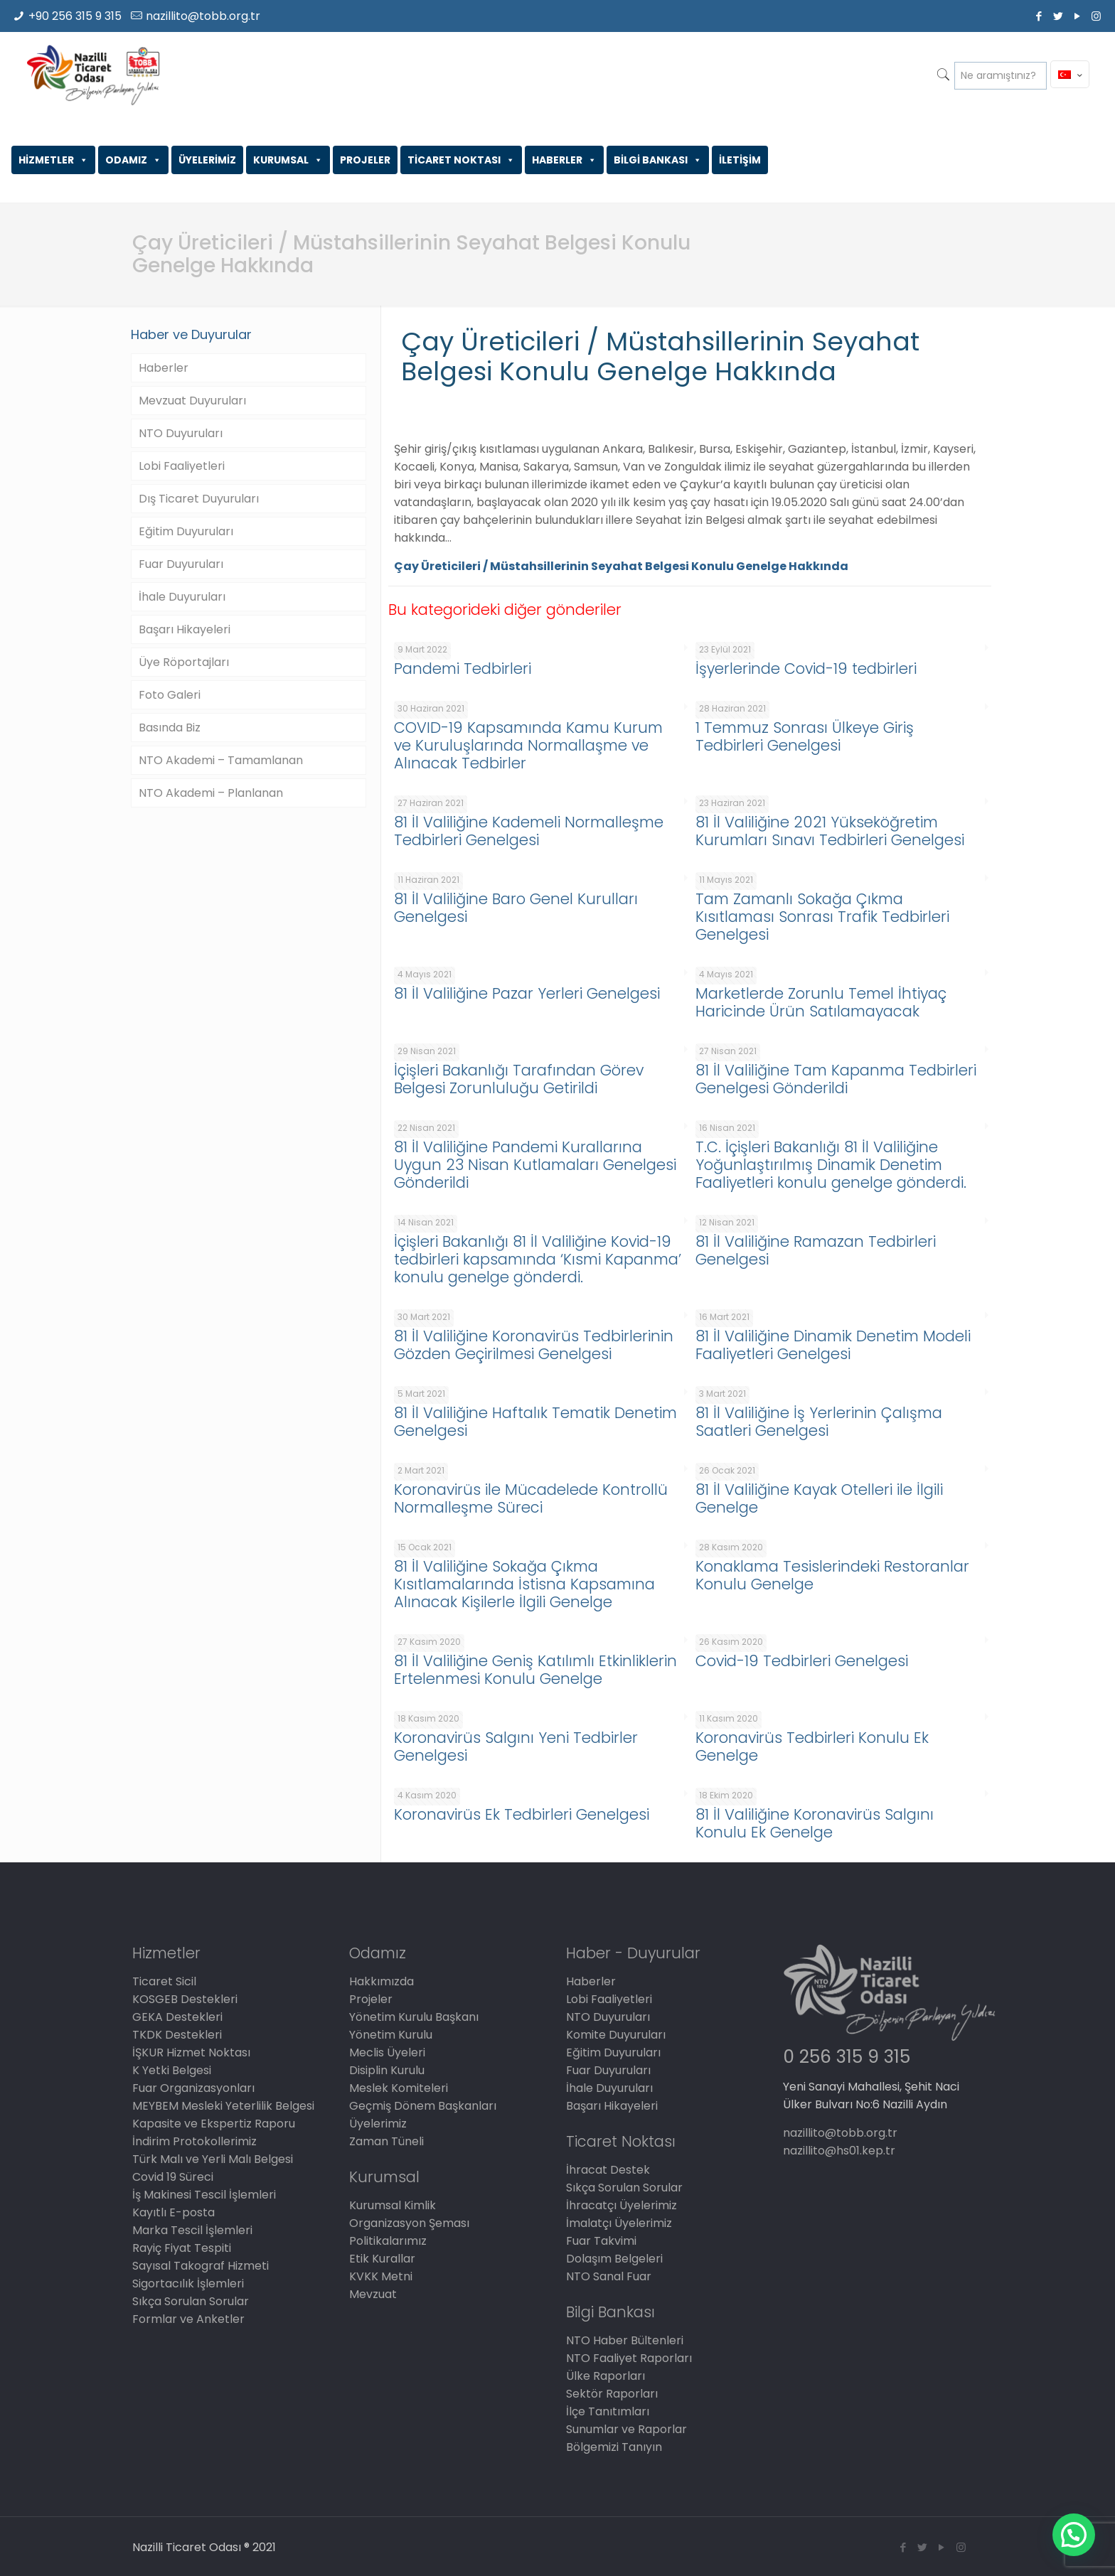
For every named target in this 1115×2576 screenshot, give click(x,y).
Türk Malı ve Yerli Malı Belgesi (212, 2159)
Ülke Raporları (605, 2376)
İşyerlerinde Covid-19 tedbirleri (806, 668)
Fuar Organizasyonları (193, 2088)
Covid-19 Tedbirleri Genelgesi (801, 1661)
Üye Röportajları (184, 662)
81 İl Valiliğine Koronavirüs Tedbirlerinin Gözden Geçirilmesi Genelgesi (533, 1345)
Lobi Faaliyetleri (182, 466)
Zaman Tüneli (386, 2141)
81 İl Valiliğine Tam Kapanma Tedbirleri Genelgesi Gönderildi (835, 1079)
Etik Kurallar (382, 2258)
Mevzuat (373, 2294)
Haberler (163, 368)
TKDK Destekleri (177, 2035)
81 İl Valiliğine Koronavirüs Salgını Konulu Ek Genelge (814, 1823)
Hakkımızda (381, 1981)
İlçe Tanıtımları (607, 2411)
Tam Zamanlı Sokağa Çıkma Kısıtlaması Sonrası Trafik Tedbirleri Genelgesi (822, 917)
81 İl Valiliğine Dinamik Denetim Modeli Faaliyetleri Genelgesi (833, 1345)
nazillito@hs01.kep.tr (839, 2150)
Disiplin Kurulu (387, 2070)
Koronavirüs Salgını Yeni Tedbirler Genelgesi (516, 1746)
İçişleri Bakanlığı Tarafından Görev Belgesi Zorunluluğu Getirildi (519, 1079)
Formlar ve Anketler (188, 2319)
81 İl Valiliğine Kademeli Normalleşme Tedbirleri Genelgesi (528, 831)
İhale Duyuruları (182, 597)
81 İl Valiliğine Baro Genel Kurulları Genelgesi (516, 908)
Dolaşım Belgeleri (614, 2258)
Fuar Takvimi (601, 2241)
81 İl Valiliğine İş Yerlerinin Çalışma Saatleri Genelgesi (818, 1421)
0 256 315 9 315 (846, 2056)
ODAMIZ (133, 160)
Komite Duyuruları (616, 2035)
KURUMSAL (288, 160)
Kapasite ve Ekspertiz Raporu (213, 2123)
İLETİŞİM (740, 160)
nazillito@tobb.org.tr (203, 16)
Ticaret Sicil (164, 1981)
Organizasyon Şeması (409, 2223)
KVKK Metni (380, 2276)
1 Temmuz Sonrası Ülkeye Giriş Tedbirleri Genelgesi (804, 736)
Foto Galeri (170, 695)
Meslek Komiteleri (398, 2088)
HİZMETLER (53, 160)
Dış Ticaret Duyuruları (199, 498)
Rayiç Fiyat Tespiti (181, 2248)
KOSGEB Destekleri (185, 1999)
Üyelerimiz (378, 2123)
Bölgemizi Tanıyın (614, 2447)
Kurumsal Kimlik (392, 2205)
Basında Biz (170, 727)
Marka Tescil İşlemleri (192, 2230)
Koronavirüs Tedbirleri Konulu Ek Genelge (812, 1746)
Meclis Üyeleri (387, 2052)
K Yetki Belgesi (171, 2070)
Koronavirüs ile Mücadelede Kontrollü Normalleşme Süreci (531, 1498)
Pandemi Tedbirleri (462, 668)
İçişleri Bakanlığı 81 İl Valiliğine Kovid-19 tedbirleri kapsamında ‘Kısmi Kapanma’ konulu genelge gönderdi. (537, 1259)
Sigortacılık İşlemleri (188, 2283)
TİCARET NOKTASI (461, 160)
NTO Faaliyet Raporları (629, 2358)
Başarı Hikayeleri (184, 629)
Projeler (371, 1999)
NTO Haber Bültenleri (624, 2340)
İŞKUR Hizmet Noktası (191, 2052)
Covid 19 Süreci (172, 2177)
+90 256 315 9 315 (75, 16)
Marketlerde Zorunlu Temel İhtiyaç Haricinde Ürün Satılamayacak (820, 1002)
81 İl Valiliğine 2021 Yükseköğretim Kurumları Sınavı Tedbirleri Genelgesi (829, 831)
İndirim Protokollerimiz (194, 2141)
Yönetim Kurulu (390, 2035)
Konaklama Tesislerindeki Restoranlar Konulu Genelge (832, 1575)
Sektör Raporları (612, 2394)
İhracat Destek (608, 2170)
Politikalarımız (388, 2241)
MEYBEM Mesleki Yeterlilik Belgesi (223, 2106)
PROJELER (365, 160)
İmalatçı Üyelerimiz (619, 2223)
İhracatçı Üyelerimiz (621, 2205)
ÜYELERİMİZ (207, 160)
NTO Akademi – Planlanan (211, 793)
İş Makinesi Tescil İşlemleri (204, 2194)
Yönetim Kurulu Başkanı (414, 2017)
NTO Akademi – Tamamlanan (221, 760)
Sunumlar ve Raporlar (626, 2429)
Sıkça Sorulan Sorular (190, 2301)
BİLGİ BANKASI (658, 160)
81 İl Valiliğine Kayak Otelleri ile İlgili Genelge (819, 1498)
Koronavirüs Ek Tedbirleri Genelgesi (521, 1814)
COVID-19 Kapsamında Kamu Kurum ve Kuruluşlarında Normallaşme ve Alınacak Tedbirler (528, 745)
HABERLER (564, 160)
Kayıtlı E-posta (173, 2212)
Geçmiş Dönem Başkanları (422, 2106)
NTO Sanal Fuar (608, 2276)
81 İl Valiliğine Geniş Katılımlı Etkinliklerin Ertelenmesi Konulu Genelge (535, 1670)
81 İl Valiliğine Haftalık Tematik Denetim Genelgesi (535, 1421)
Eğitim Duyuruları (186, 531)
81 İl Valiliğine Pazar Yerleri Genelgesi (527, 993)
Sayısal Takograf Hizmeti (200, 2266)
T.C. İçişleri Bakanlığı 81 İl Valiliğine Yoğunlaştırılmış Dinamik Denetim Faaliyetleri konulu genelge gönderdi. (830, 1165)
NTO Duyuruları (181, 433)
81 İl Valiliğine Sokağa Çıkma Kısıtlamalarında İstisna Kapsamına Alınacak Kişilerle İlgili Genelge (524, 1584)
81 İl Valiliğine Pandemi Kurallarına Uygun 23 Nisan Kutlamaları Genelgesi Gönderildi (535, 1165)
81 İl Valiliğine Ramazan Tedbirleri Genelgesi (815, 1250)
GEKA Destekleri (177, 2017)
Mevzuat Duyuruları (192, 400)
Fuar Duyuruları (181, 564)
